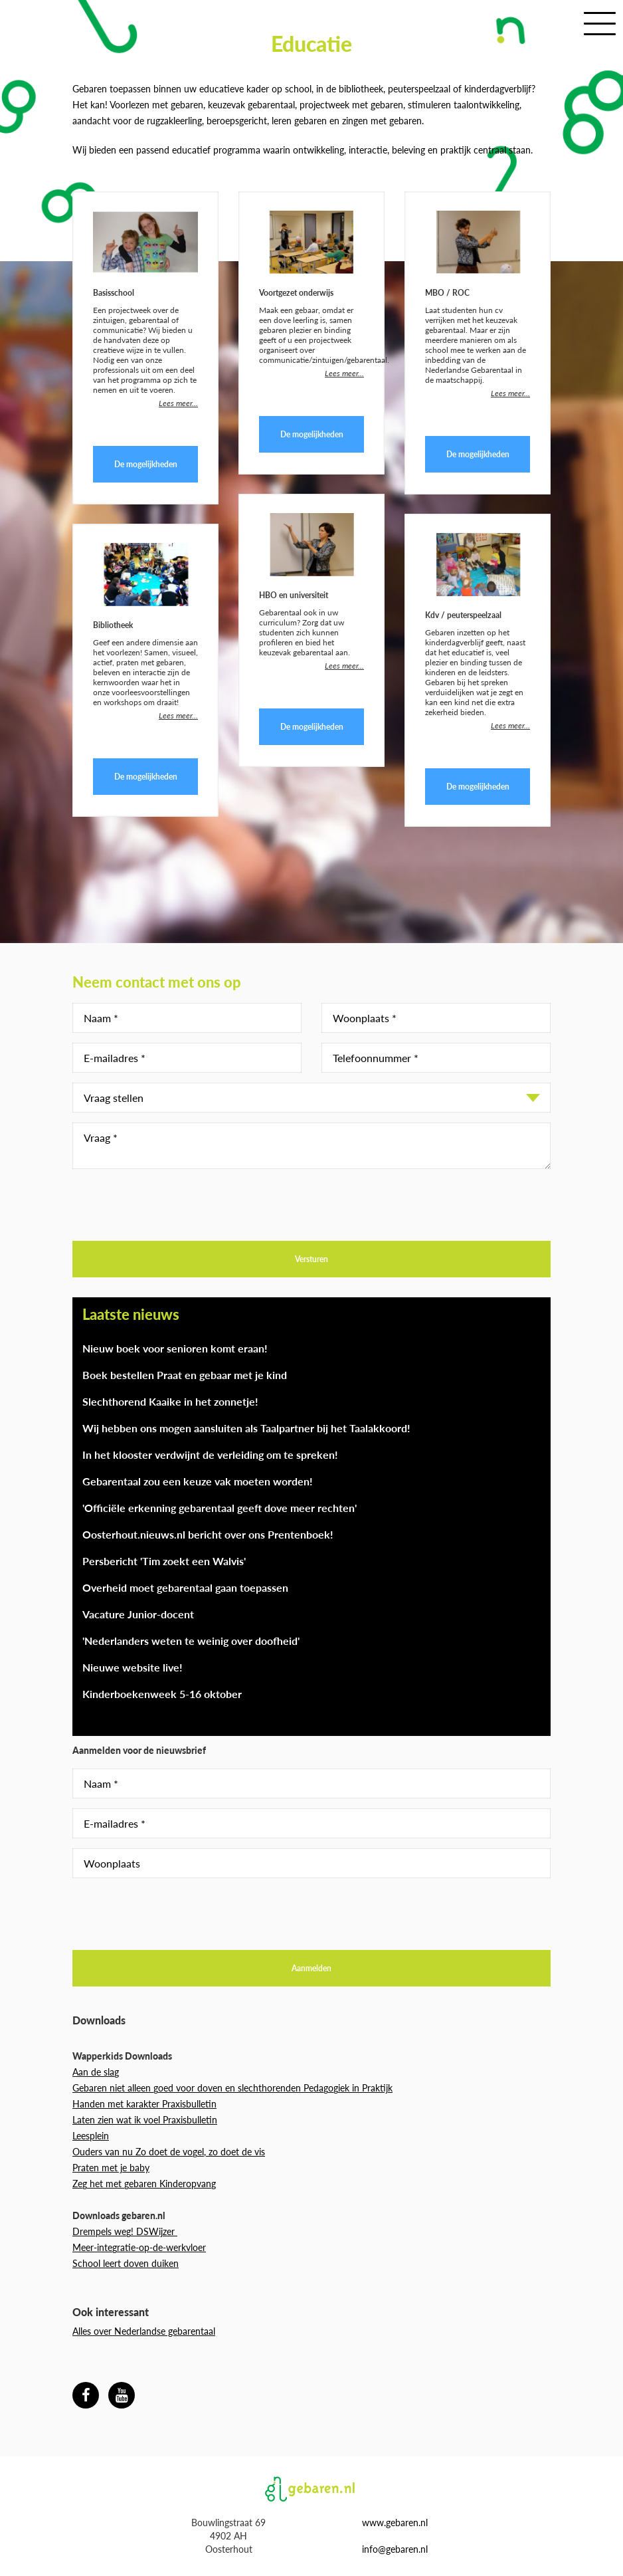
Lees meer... (178, 403)
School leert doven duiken (125, 2263)
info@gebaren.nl (395, 2549)
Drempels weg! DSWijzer (124, 2231)
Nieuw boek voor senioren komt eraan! (175, 1348)
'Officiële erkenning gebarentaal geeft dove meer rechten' (219, 1507)
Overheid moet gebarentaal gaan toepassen (185, 1587)
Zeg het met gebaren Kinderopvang (144, 2183)
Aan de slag (95, 2072)
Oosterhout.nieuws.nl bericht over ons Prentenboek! (207, 1534)
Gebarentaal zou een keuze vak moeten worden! (197, 1481)
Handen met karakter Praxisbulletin (144, 2103)
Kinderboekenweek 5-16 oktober (162, 1693)
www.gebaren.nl (395, 2522)
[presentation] (173, 1205)
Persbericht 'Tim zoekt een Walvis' (164, 1561)
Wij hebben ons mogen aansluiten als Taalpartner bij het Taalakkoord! (246, 1428)
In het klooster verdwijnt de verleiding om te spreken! (210, 1454)
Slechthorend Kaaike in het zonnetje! (170, 1401)
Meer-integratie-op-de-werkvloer (139, 2247)
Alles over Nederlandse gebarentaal (143, 2331)
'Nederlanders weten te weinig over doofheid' (191, 1640)
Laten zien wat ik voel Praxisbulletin (144, 2119)
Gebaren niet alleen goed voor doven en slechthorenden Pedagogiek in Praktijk (232, 2087)
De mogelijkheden (145, 464)
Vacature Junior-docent (138, 1614)
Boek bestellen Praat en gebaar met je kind (184, 1374)
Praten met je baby (110, 2167)
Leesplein (90, 2135)
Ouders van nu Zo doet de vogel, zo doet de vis (168, 2151)
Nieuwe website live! (132, 1667)
